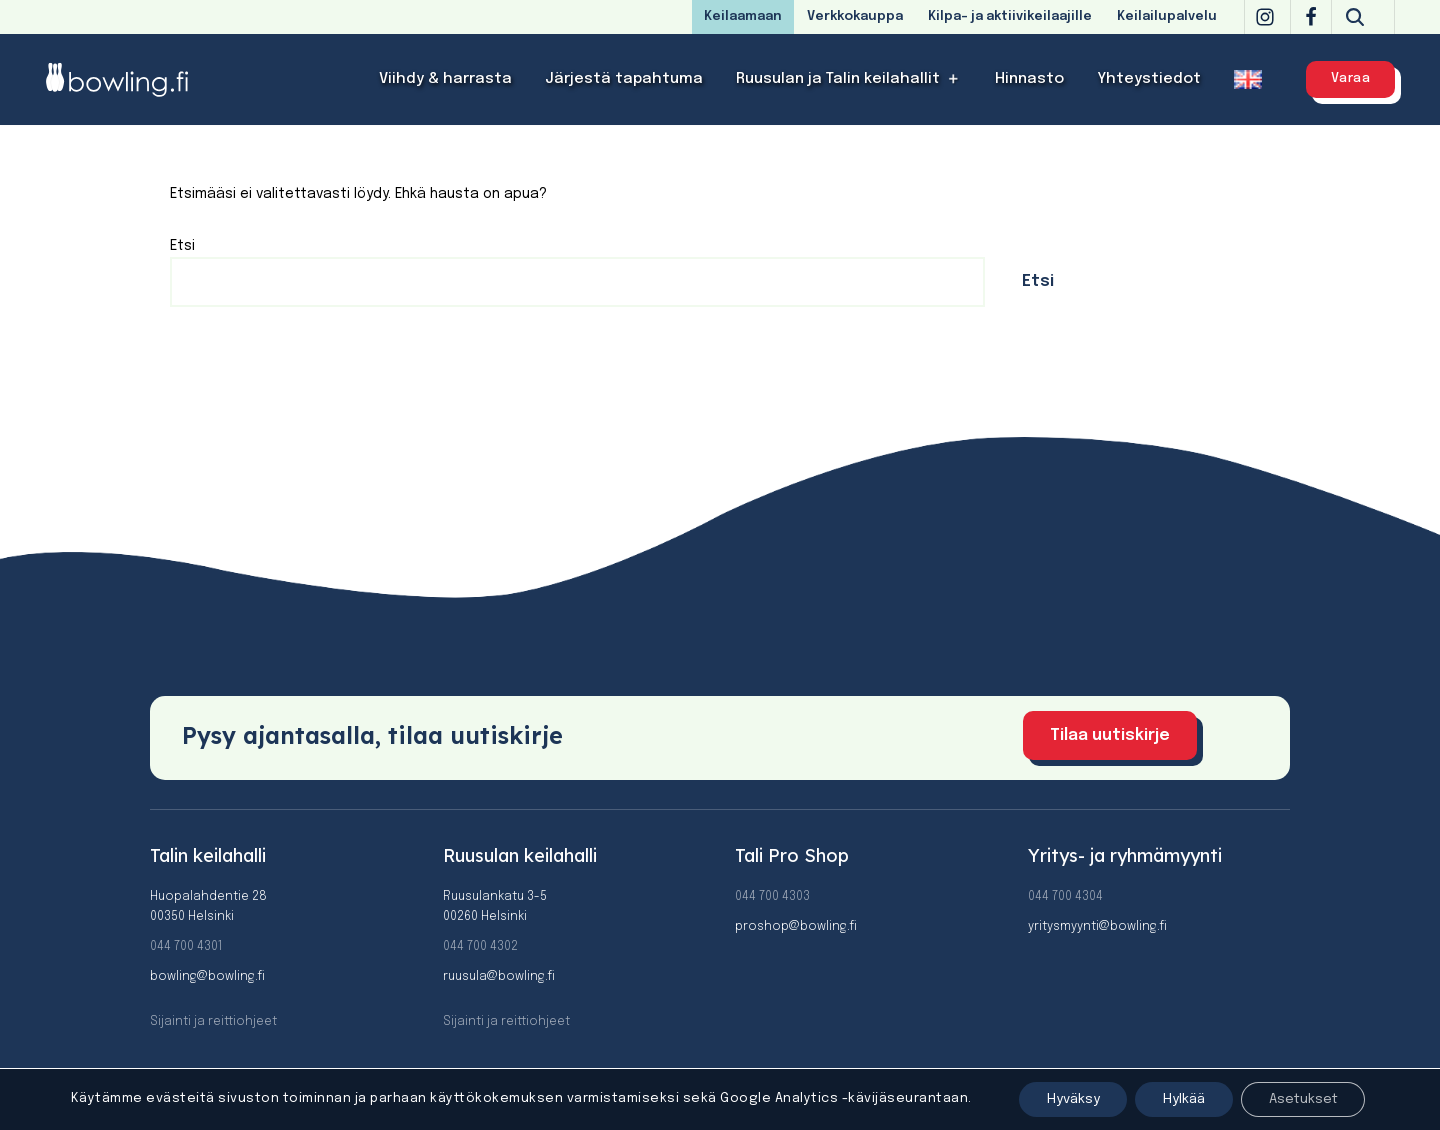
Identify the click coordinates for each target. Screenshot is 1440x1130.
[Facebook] (1311, 17)
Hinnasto (1029, 79)
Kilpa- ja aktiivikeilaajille (1010, 16)
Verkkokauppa (855, 16)
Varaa (1351, 78)
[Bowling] (130, 79)
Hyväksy (1057, 1099)
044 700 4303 (772, 897)
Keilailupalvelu (1167, 16)
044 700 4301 (186, 947)
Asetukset (1300, 1099)
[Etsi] (1355, 17)
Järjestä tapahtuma (624, 79)
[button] (953, 79)
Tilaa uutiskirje (1110, 735)
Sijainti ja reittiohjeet (213, 1022)
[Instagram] (1265, 17)
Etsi (182, 246)
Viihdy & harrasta (445, 79)
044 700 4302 (480, 947)
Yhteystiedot (1149, 79)
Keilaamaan (743, 16)
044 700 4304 (1065, 897)
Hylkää (1174, 1099)
